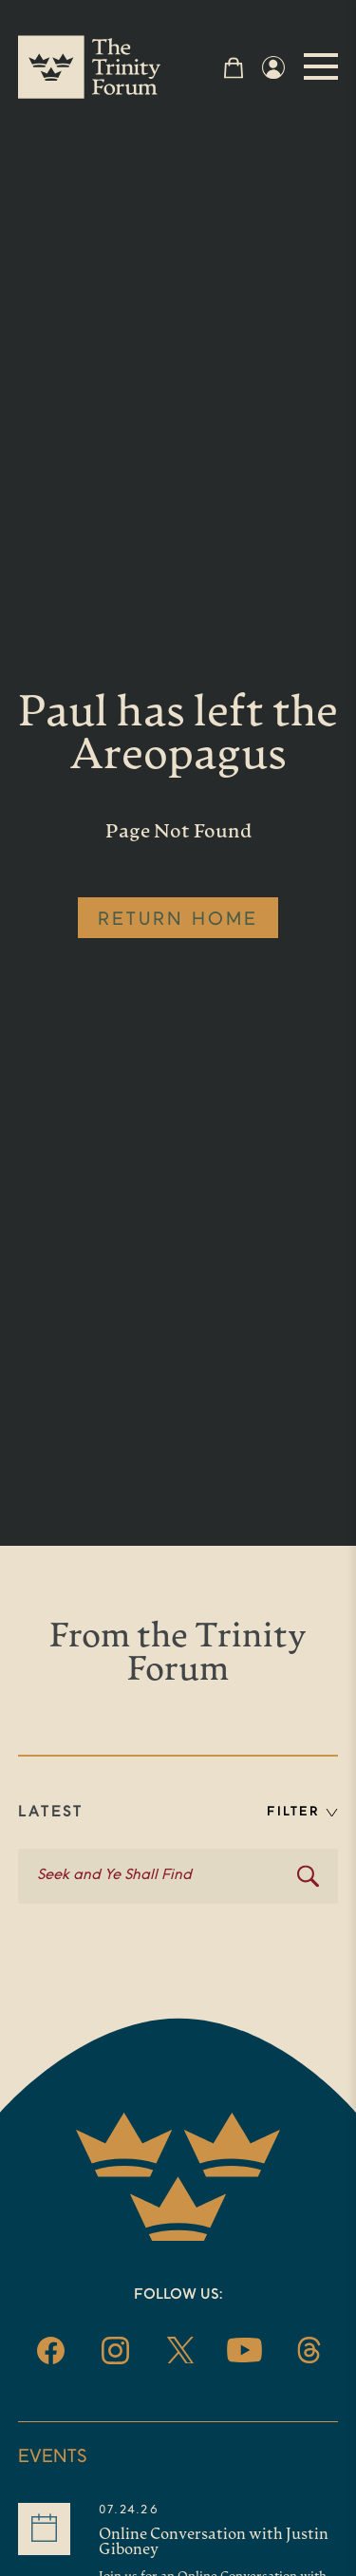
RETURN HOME (178, 920)
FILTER (302, 1812)
